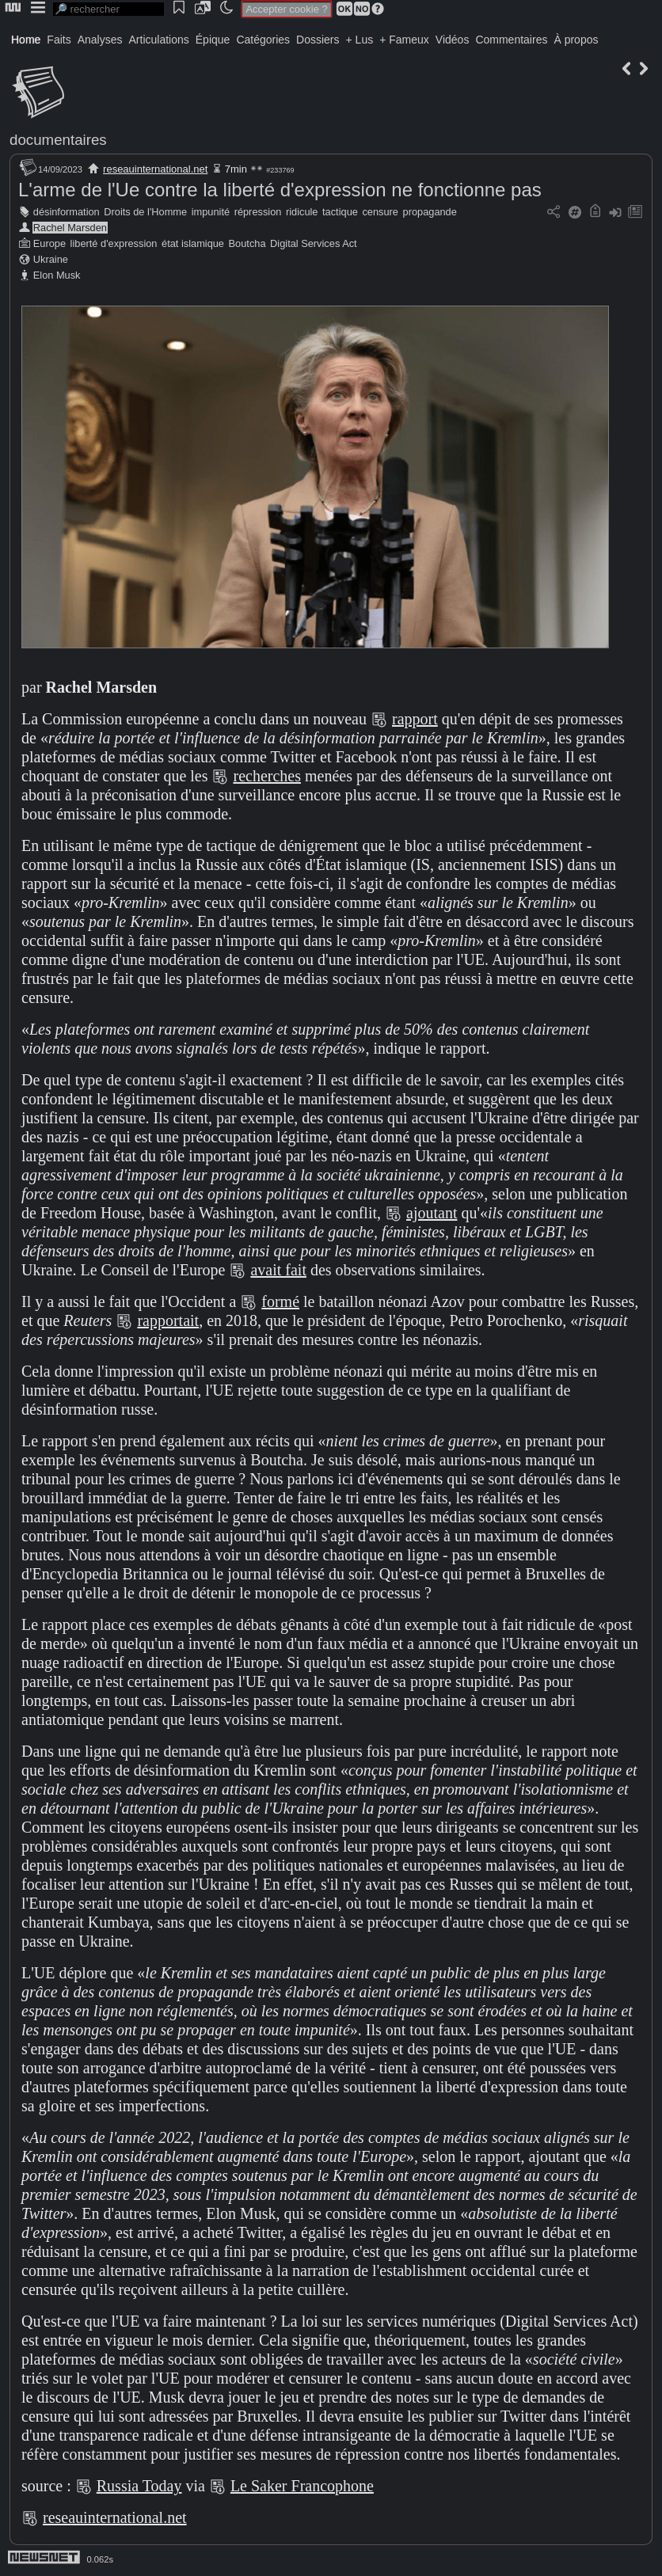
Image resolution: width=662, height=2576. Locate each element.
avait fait (278, 1270)
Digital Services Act (313, 243)
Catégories (263, 39)
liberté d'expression (114, 243)
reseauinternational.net (155, 169)
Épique (213, 39)
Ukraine (50, 259)
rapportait (168, 1320)
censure (380, 212)
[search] (108, 9)
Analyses (100, 39)
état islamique (193, 243)
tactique (340, 212)
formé (280, 1301)
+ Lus (360, 39)
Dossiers (317, 39)
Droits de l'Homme (145, 212)
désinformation (66, 212)
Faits (58, 39)
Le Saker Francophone (302, 2485)
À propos (576, 39)
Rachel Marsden (70, 228)
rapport (415, 719)
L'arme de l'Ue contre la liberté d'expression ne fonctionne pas (280, 189)
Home (25, 39)
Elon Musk (57, 275)
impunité (211, 212)
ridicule (302, 212)
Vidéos (453, 39)
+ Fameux (404, 39)
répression (258, 212)
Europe (49, 243)
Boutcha (247, 243)
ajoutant (431, 1213)
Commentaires (511, 39)
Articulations (159, 39)
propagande (430, 212)
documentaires (58, 139)
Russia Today (139, 2485)
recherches (267, 776)
